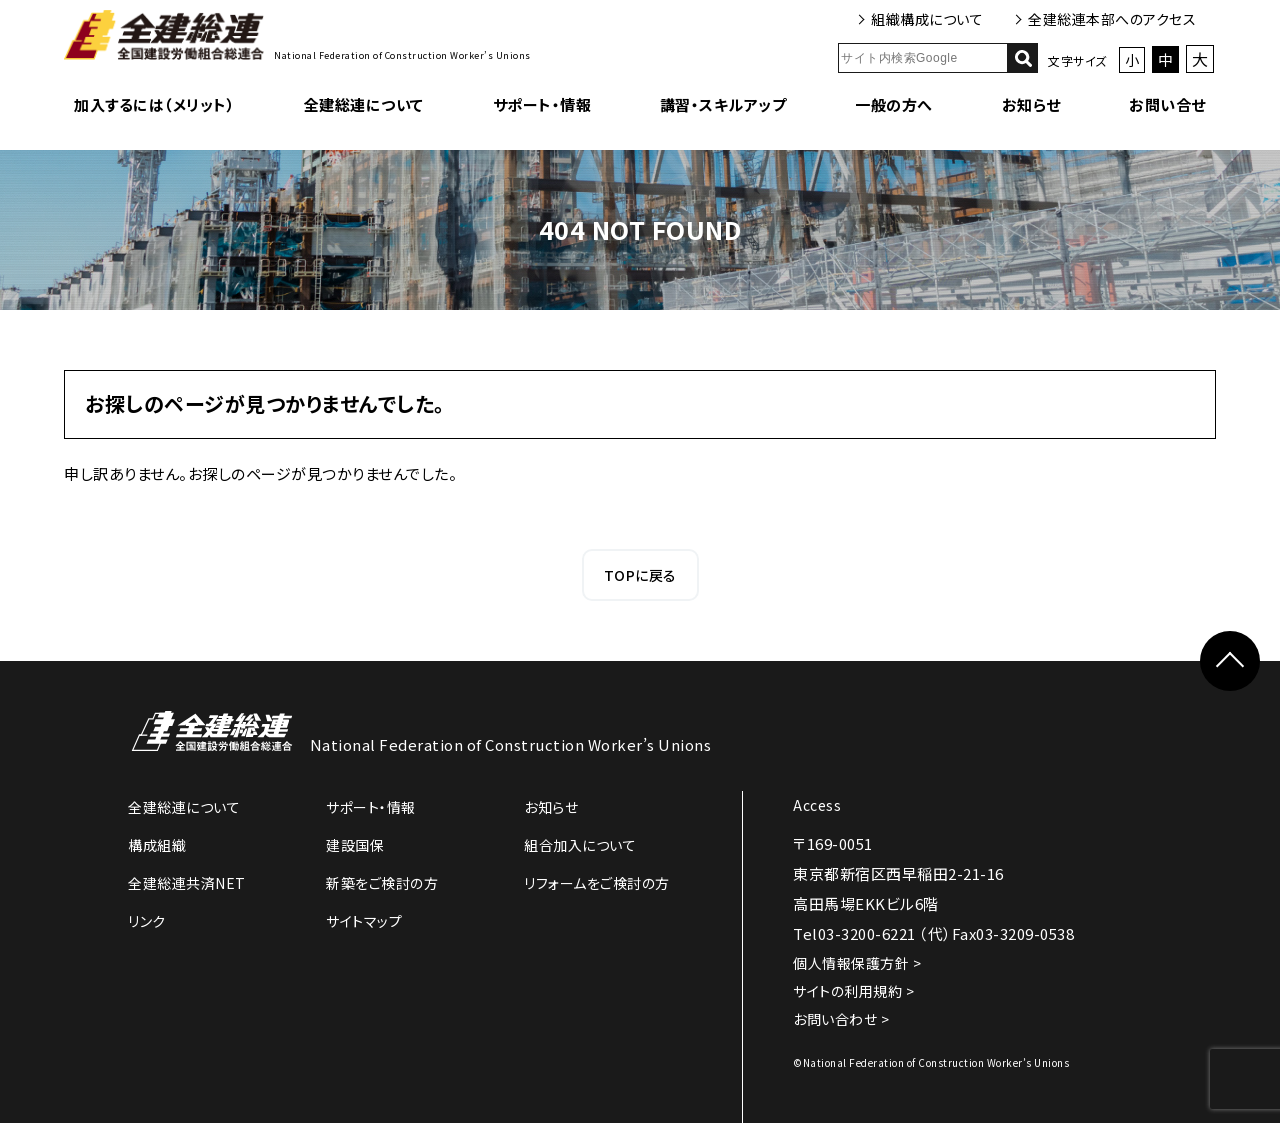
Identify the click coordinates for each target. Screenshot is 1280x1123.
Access (817, 805)
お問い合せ (1167, 104)
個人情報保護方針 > (857, 963)
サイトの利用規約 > (853, 991)
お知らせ (1031, 104)
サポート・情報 (542, 104)
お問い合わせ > (841, 1019)
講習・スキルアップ (723, 104)
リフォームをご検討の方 (597, 883)
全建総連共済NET (187, 883)
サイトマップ (364, 921)
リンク (147, 921)
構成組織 (157, 845)
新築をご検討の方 (382, 883)
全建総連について (364, 104)
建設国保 (355, 845)
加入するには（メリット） (154, 104)
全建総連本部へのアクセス (1112, 19)
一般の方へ (894, 104)
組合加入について (580, 845)
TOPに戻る (640, 575)
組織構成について (927, 19)
